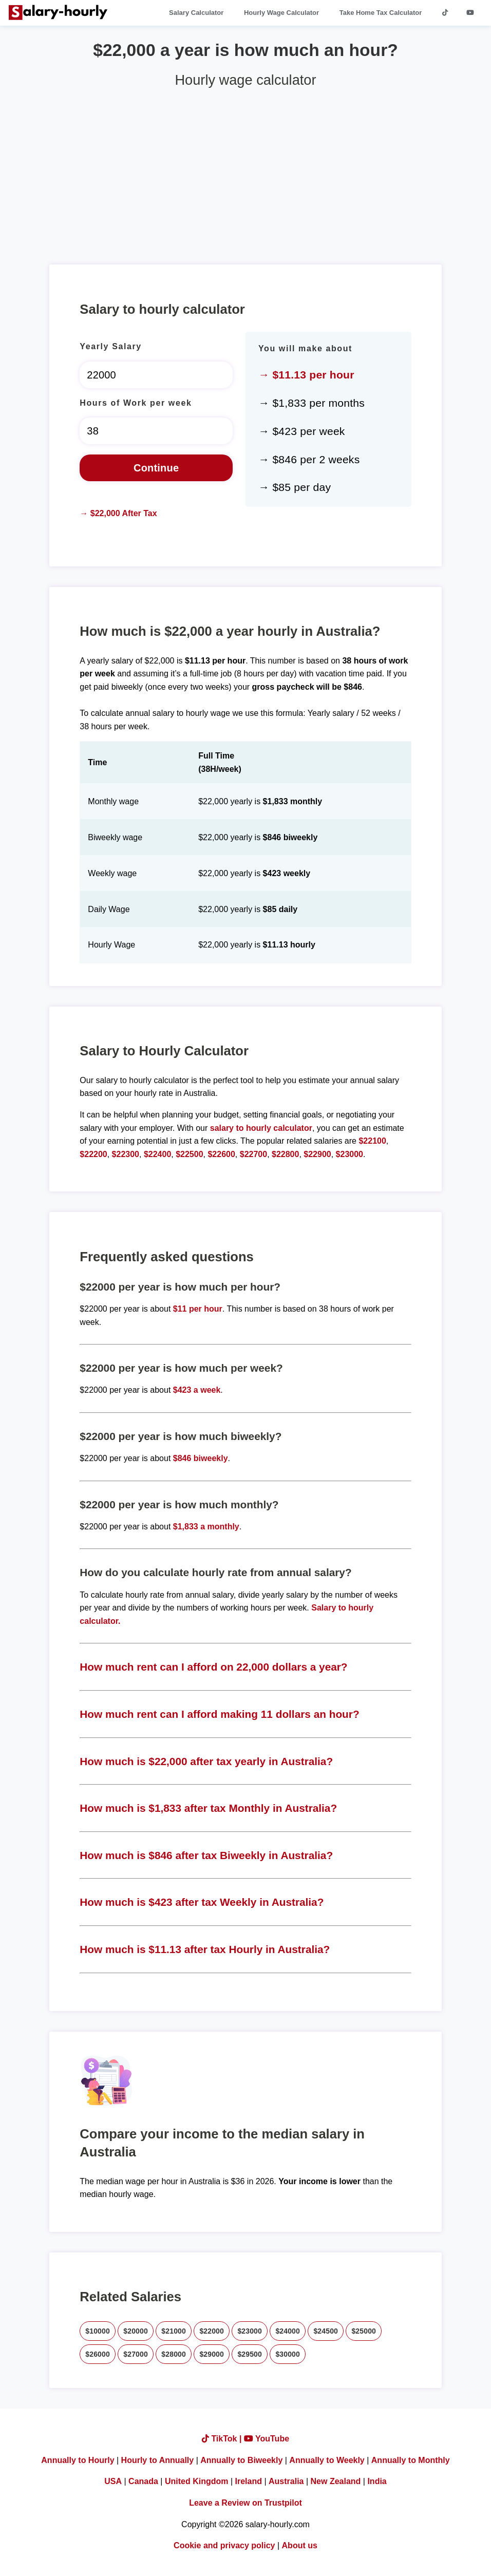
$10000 (97, 2331)
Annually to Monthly (410, 2460)
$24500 (325, 2331)
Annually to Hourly (77, 2460)
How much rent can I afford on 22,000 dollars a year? (213, 1667)
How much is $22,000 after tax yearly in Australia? (206, 1761)
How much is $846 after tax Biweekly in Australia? (206, 1855)
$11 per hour (197, 1308)
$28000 (173, 2354)
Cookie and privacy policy (224, 2545)
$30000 (287, 2354)
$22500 (189, 1154)
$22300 (125, 1154)
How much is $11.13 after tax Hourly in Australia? (205, 1949)
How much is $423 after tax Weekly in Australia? (202, 1902)
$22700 (253, 1154)
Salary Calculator (196, 12)
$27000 (135, 2354)
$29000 (211, 2354)
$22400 (157, 1154)
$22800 (285, 1154)
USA (113, 2481)
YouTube (266, 2438)
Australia (286, 2481)
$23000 (349, 1154)
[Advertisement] (245, 172)
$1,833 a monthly (206, 1526)
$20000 (135, 2331)
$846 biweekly (200, 1458)
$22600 (221, 1154)
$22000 (211, 2331)
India (376, 2481)
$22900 (317, 1154)
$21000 (173, 2331)
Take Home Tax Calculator (380, 12)
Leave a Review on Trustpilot (245, 2502)
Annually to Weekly (326, 2460)
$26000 (97, 2354)
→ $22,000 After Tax (118, 513)
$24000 (287, 2331)
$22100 (372, 1141)
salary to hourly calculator (261, 1128)
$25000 (363, 2331)
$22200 (93, 1154)
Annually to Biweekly (241, 2460)
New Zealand (336, 2481)
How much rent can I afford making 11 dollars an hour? (219, 1714)
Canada (143, 2481)
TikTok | (223, 2438)
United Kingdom (197, 2481)
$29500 (249, 2354)
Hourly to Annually (157, 2460)
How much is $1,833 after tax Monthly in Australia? (208, 1808)
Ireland (248, 2481)
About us (299, 2545)
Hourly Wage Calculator (281, 12)
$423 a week (197, 1390)
